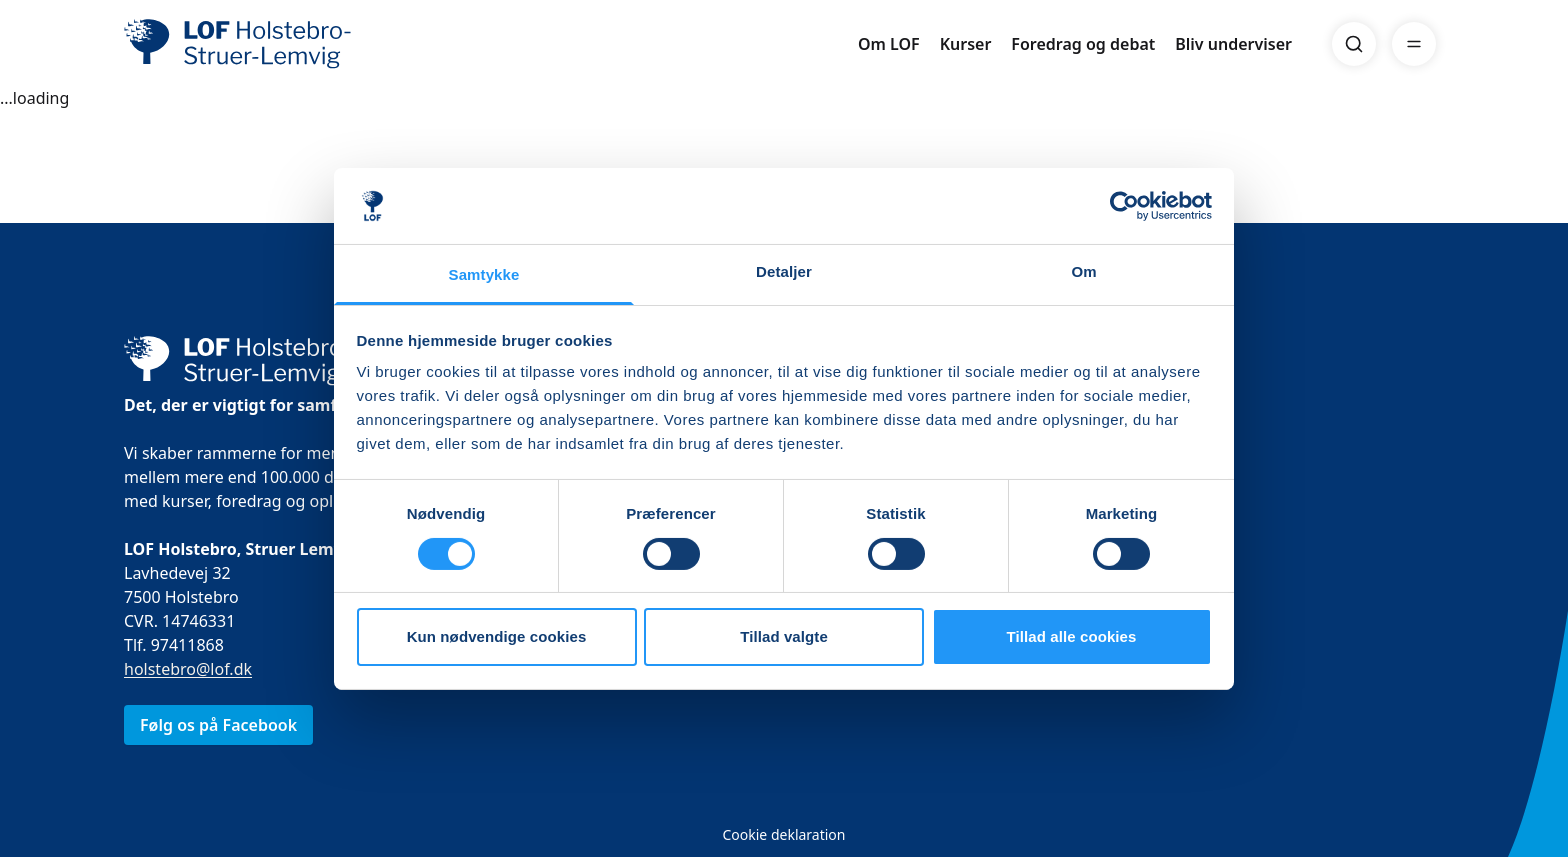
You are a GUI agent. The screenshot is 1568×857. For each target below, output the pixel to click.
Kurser (966, 44)
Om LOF (889, 44)
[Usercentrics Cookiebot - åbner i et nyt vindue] (1124, 206)
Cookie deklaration (783, 834)
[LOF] (270, 44)
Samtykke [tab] (484, 274)
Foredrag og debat (1083, 44)
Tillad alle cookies (1071, 636)
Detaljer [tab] (784, 271)
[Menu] (1414, 44)
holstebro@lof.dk (188, 669)
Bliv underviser (1233, 44)
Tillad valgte (784, 636)
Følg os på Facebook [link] (218, 725)
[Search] (1354, 44)
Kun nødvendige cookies (497, 636)
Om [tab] (1083, 271)
